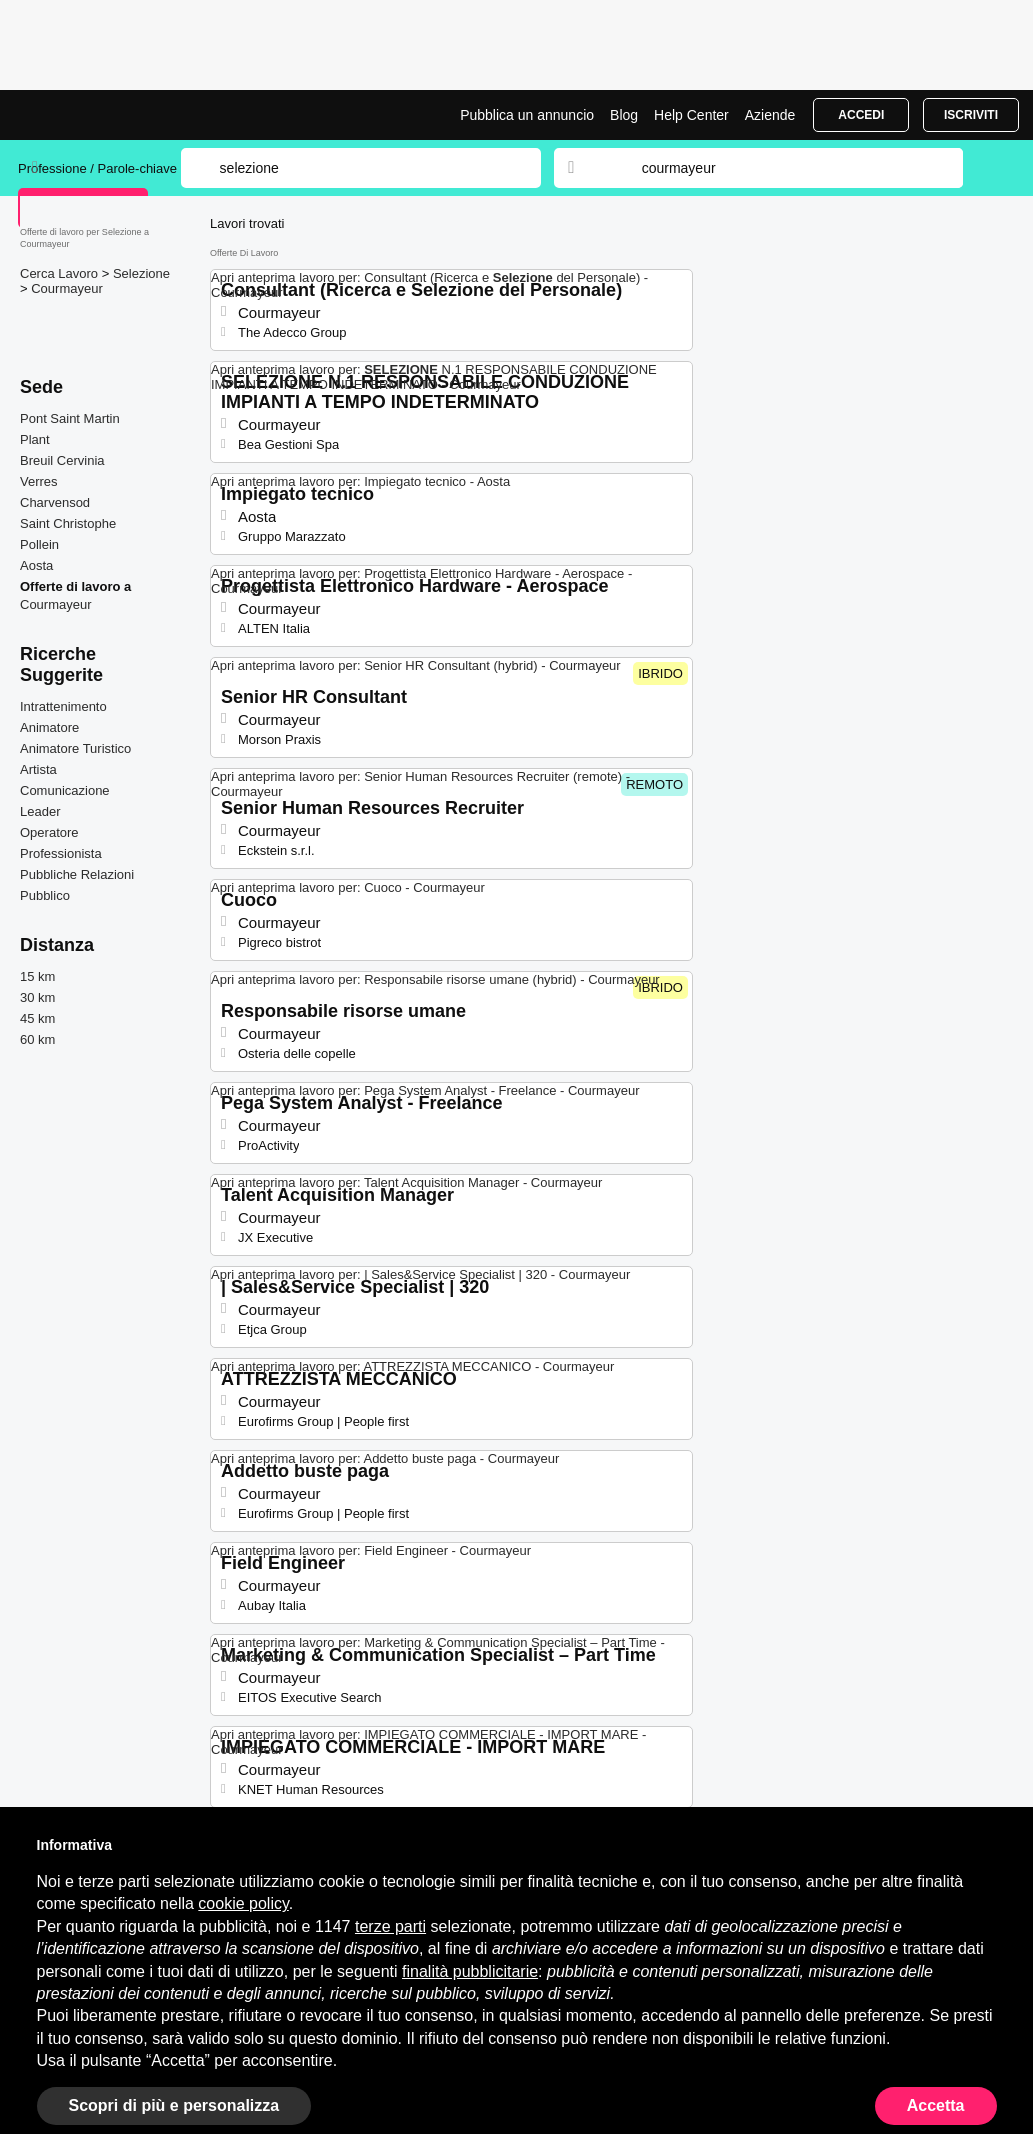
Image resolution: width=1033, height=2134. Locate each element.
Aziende (770, 115)
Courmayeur (67, 288)
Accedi (861, 115)
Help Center (691, 115)
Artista (38, 769)
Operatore (49, 832)
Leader (40, 811)
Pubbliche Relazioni (77, 874)
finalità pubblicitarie (470, 1971)
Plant (35, 439)
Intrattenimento (63, 706)
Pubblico (45, 895)
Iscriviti (971, 115)
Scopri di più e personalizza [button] (174, 2105)
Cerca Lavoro (61, 273)
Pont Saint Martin (70, 418)
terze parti (390, 1926)
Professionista (61, 853)
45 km (37, 1018)
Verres (39, 481)
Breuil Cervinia (62, 460)
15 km (37, 976)
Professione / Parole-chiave (99, 168)
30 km (37, 997)
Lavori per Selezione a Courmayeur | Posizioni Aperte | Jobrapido (93, 115)
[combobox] (783, 168)
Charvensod (55, 502)
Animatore (49, 727)
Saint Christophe (68, 523)
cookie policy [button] (243, 1903)
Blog (624, 115)
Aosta (36, 565)
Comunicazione (65, 790)
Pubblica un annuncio (527, 115)
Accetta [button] (936, 2105)
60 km (37, 1039)
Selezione (141, 273)
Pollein (39, 544)
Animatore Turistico (75, 748)
